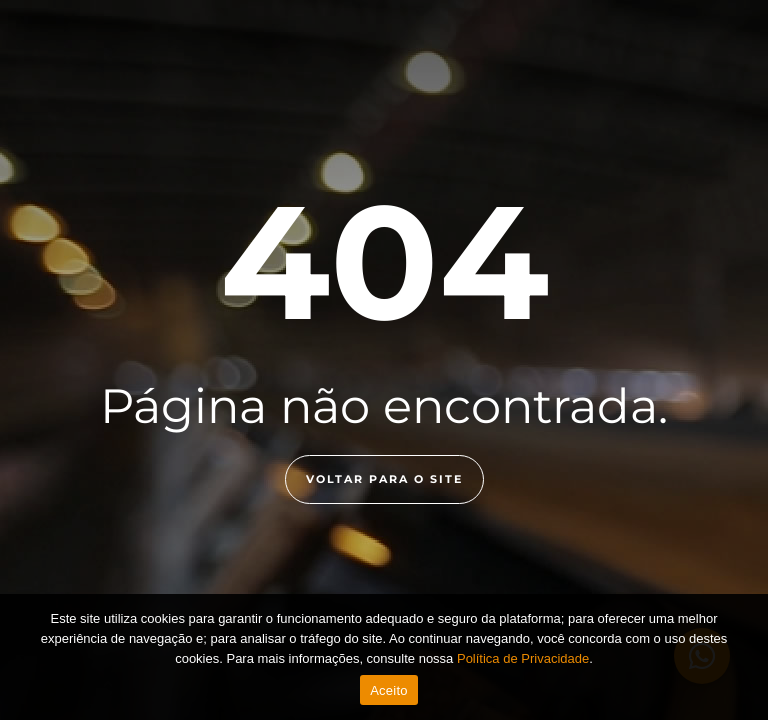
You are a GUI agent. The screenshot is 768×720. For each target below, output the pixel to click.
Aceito (389, 690)
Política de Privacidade (523, 658)
